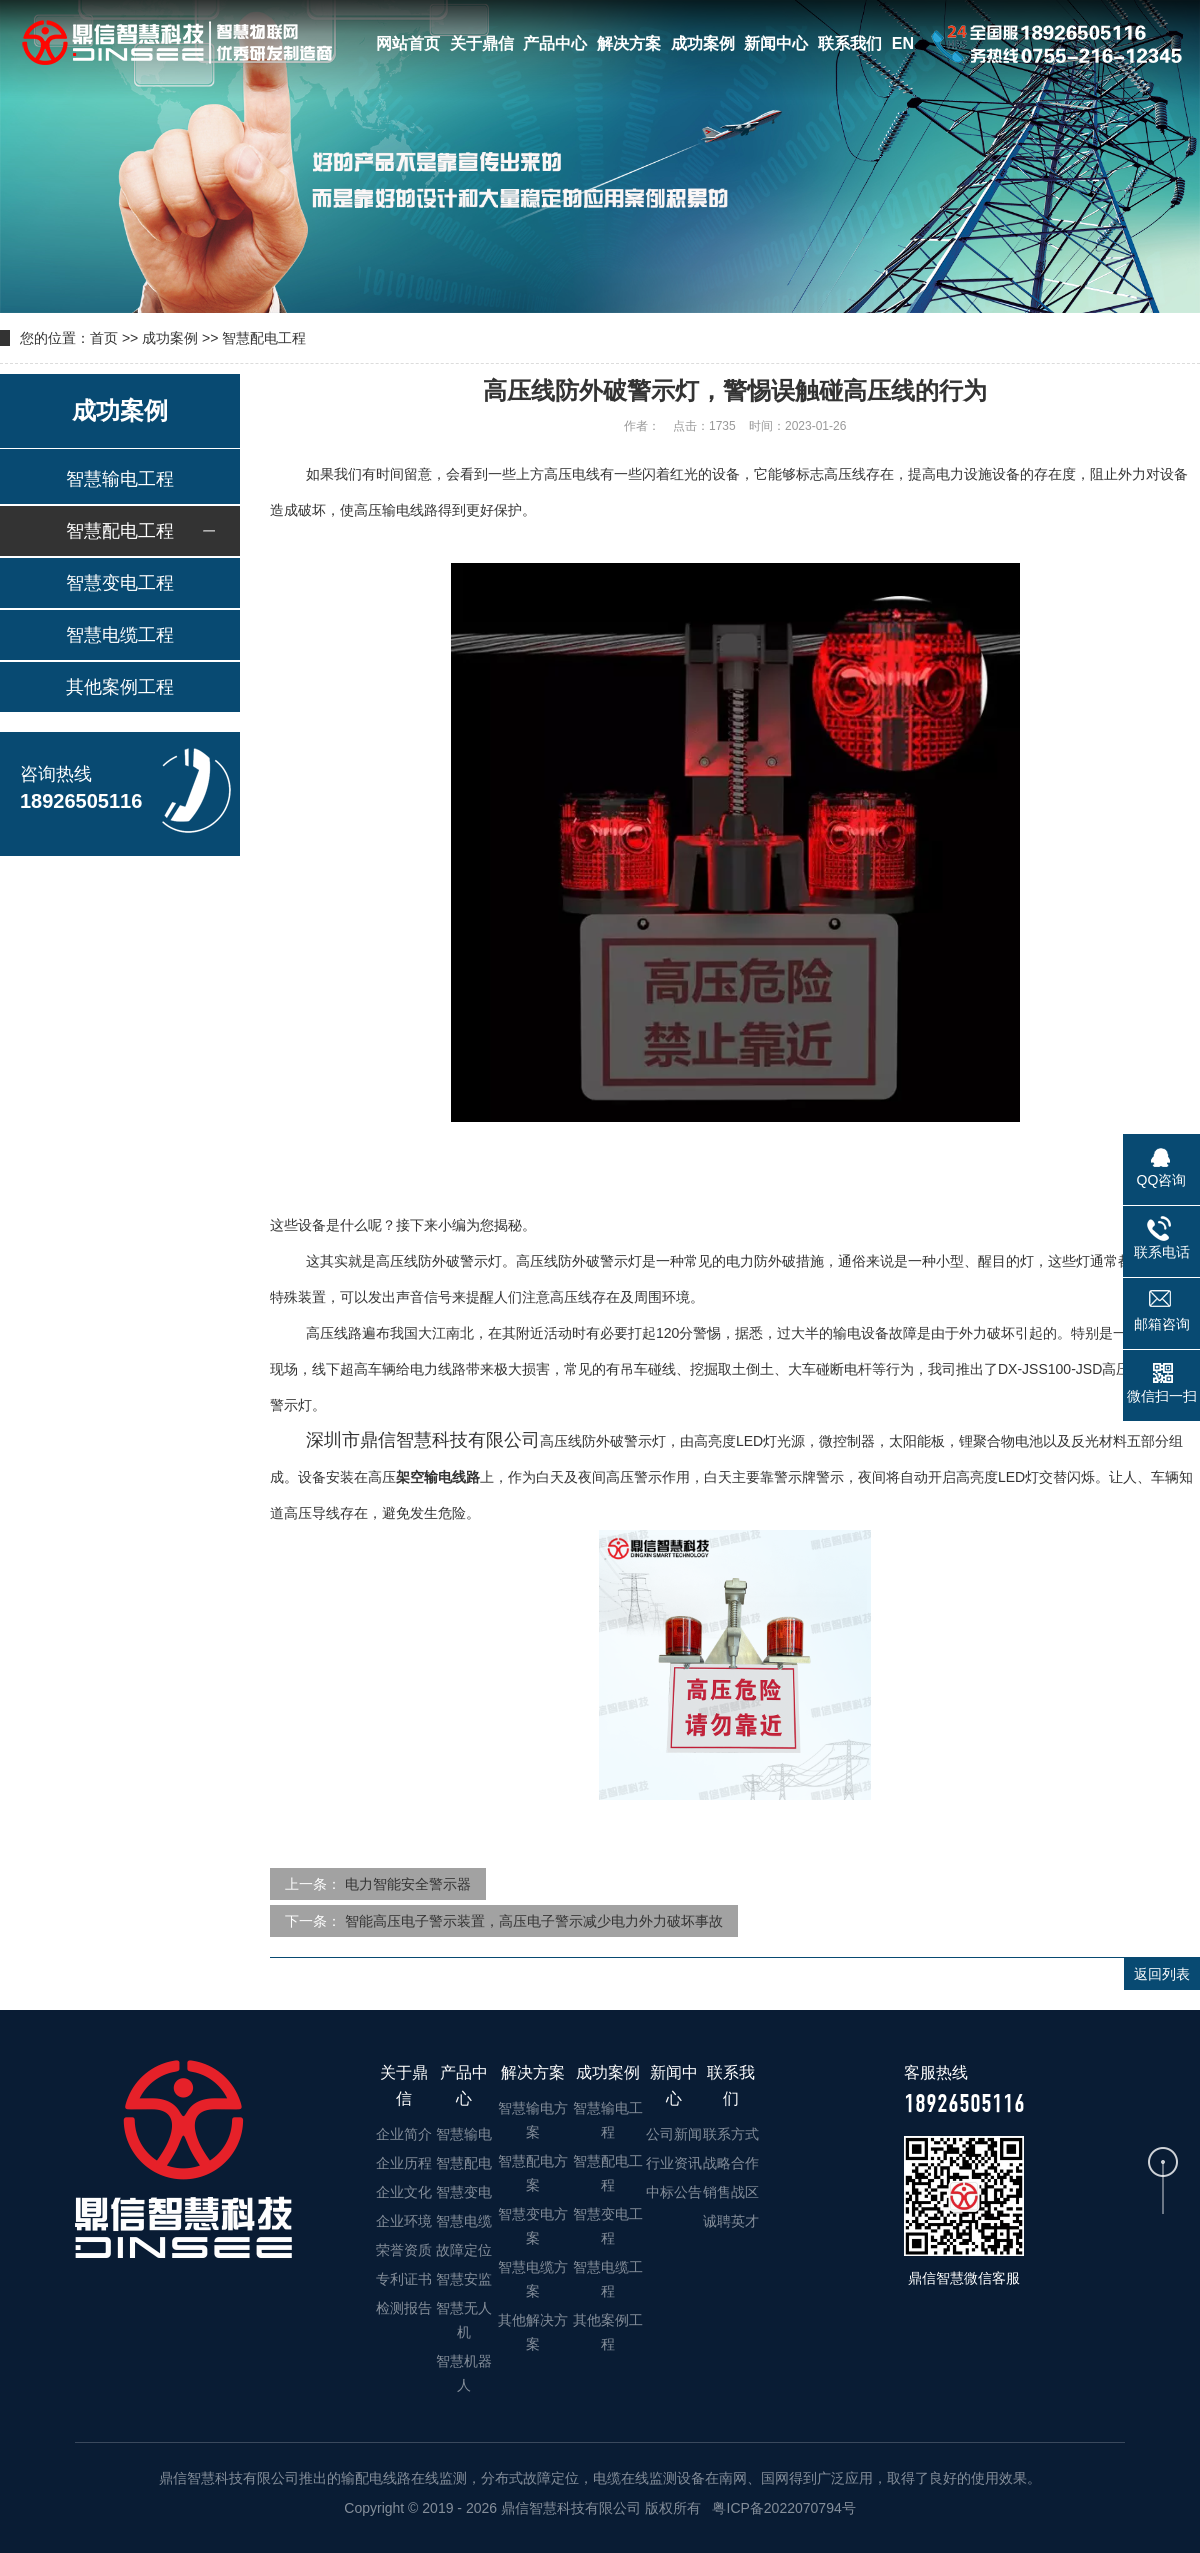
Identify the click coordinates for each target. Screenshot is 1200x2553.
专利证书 (404, 2279)
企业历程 (404, 2163)
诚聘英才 (731, 2221)
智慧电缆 (464, 2221)
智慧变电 (464, 2192)
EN (903, 43)
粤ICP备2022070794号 (782, 2508)
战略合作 (731, 2163)
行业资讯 (674, 2163)
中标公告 (674, 2192)
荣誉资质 (404, 2250)
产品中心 (555, 43)
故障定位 (464, 2250)
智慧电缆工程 (120, 635)
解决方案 (629, 43)
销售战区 (731, 2192)
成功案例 (703, 43)
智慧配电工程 (264, 338)
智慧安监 (464, 2279)
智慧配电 (464, 2163)
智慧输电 (464, 2134)
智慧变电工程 (120, 583)
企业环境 (404, 2221)
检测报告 (404, 2308)
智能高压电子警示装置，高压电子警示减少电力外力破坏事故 (534, 1921)
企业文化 (404, 2192)
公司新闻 (674, 2134)
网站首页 (408, 43)
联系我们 (850, 43)
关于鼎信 (482, 43)
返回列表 (1162, 1974)
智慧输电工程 (120, 479)
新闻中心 (776, 43)
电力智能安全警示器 (408, 1884)
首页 (104, 338)
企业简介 (404, 2134)
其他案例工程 (120, 687)
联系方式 (731, 2134)
